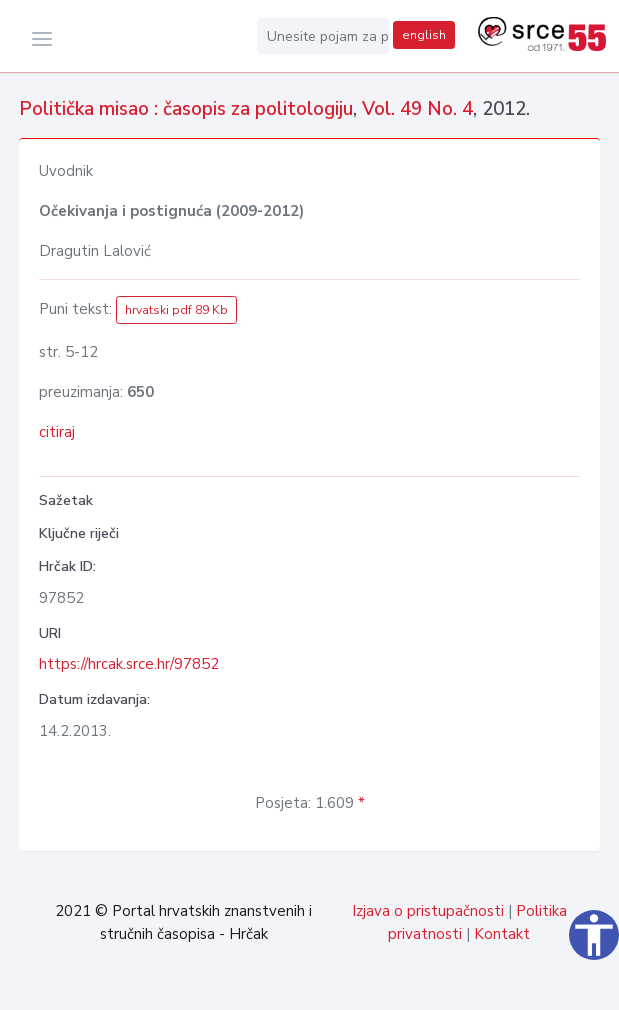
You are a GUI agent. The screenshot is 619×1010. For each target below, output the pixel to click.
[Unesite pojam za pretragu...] (323, 36)
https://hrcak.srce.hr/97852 (129, 664)
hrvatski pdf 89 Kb (176, 310)
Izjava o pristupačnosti (428, 911)
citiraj (57, 432)
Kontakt (502, 934)
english (424, 35)
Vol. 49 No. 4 (417, 109)
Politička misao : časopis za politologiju (186, 109)
